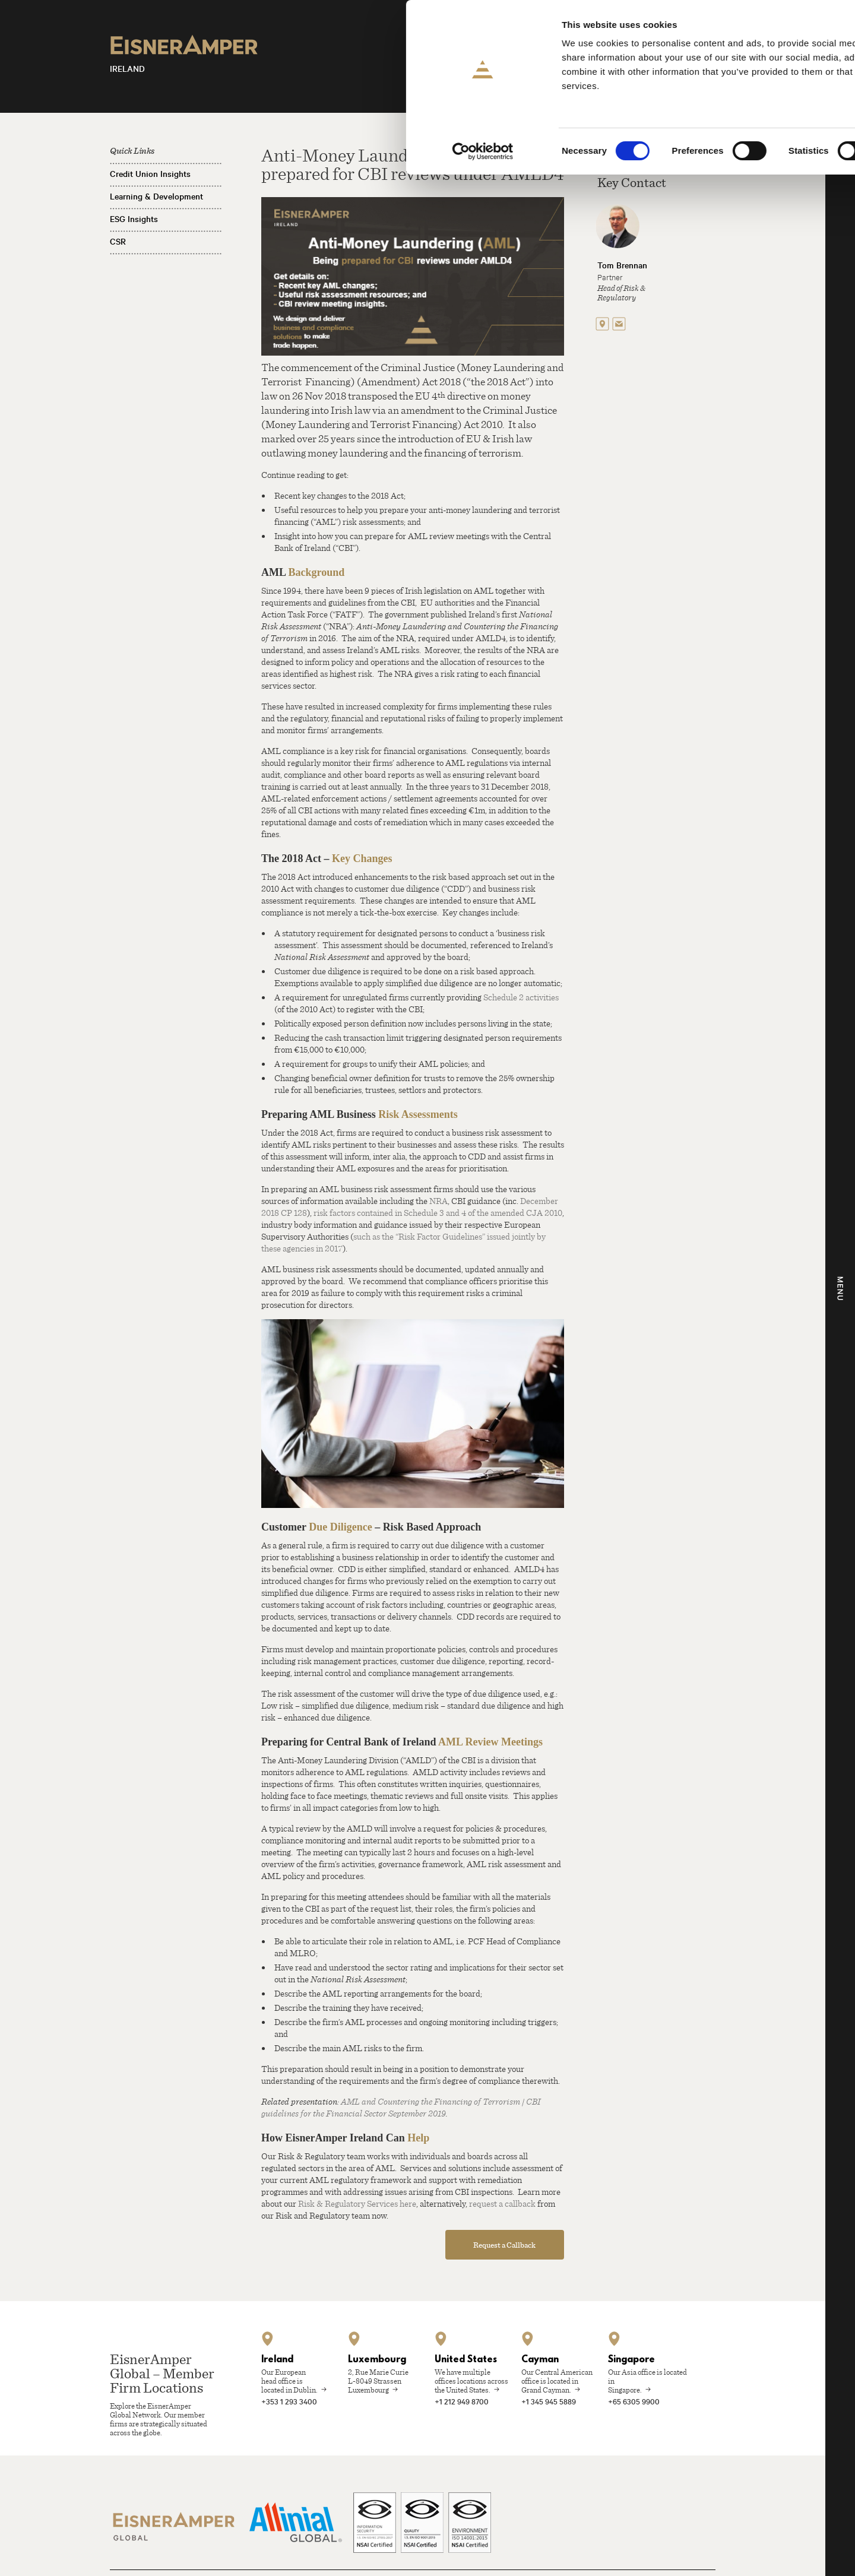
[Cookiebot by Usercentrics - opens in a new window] (77, 151)
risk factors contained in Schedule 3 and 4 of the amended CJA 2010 (438, 1212)
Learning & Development (156, 196)
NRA (438, 1200)
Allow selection (756, 64)
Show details (623, 151)
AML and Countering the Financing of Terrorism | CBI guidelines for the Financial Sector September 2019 (400, 2107)
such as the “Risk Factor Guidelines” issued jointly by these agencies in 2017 (403, 1242)
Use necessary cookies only (755, 99)
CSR (118, 241)
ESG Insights (134, 219)
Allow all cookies (756, 29)
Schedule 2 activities (521, 997)
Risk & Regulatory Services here (357, 2203)
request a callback (502, 2203)
